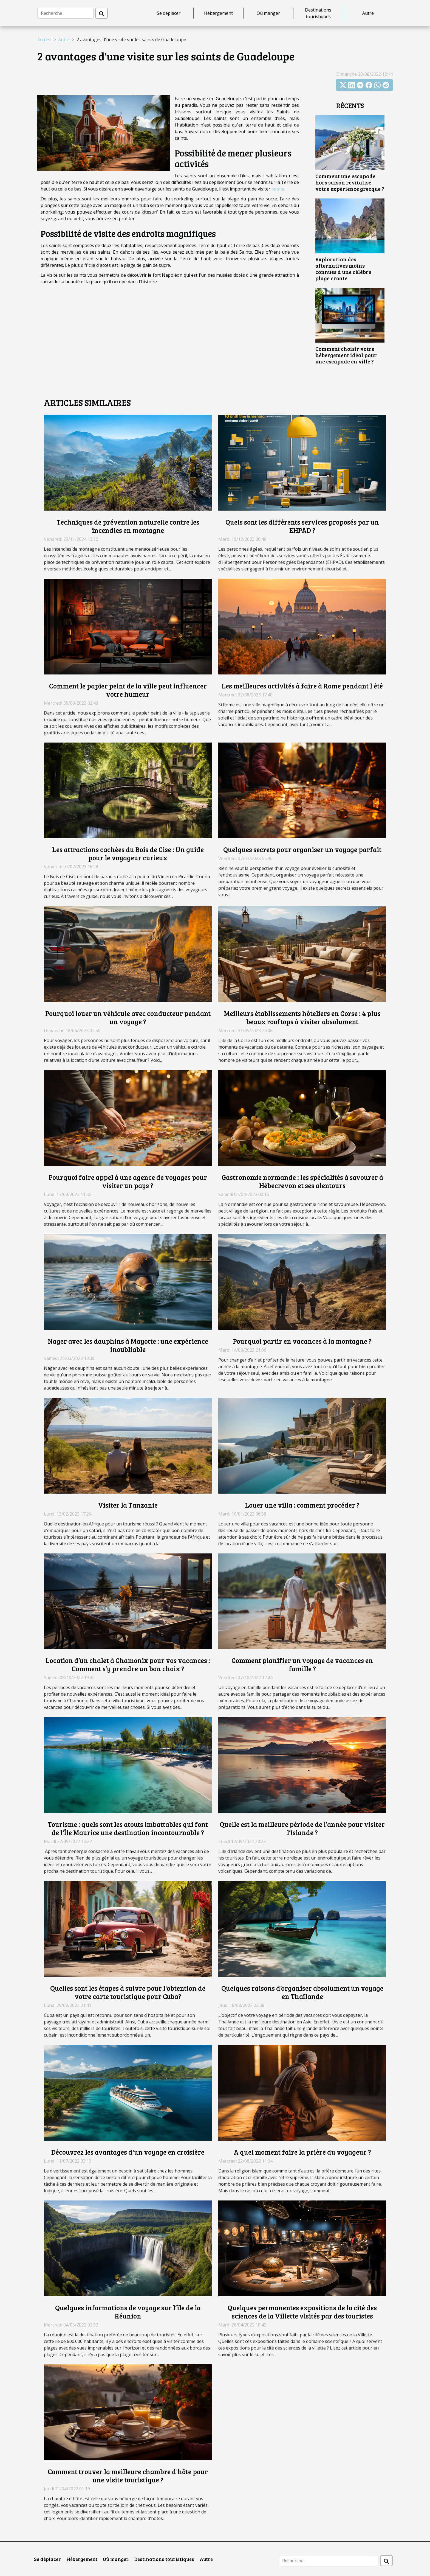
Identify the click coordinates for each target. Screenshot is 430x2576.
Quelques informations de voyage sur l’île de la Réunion (128, 2311)
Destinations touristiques (318, 13)
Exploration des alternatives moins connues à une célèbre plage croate (343, 269)
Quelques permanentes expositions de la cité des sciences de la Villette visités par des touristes (302, 2311)
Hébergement (218, 13)
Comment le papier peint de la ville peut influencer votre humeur (128, 690)
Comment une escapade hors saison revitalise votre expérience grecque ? (349, 182)
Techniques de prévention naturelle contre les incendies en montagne (127, 526)
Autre (368, 13)
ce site (277, 189)
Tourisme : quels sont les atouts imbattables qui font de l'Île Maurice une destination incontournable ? (128, 1828)
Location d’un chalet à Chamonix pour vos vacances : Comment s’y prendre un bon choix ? (128, 1664)
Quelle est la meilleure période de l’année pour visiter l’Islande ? (302, 1828)
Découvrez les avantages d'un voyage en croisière (127, 2152)
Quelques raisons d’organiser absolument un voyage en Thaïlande (302, 1992)
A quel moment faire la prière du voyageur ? (302, 2152)
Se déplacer (168, 13)
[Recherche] (65, 13)
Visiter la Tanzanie (128, 1505)
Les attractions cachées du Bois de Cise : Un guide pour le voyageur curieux (128, 853)
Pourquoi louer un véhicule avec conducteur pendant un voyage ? (128, 1017)
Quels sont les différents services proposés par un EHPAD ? (302, 526)
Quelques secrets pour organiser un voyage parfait (302, 849)
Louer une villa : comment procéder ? (302, 1505)
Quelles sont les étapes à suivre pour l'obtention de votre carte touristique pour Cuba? (127, 1992)
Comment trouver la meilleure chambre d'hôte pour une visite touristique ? (128, 2475)
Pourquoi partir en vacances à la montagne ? (302, 1341)
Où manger (268, 13)
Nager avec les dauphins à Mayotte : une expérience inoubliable (128, 1345)
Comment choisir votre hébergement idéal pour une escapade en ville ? (346, 355)
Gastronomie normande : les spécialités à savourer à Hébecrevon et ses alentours (302, 1181)
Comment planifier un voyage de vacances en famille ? (302, 1664)
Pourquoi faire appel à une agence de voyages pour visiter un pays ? (128, 1181)
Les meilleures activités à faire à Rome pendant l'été (302, 685)
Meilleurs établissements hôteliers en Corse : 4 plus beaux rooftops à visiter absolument (302, 1017)
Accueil (44, 40)
